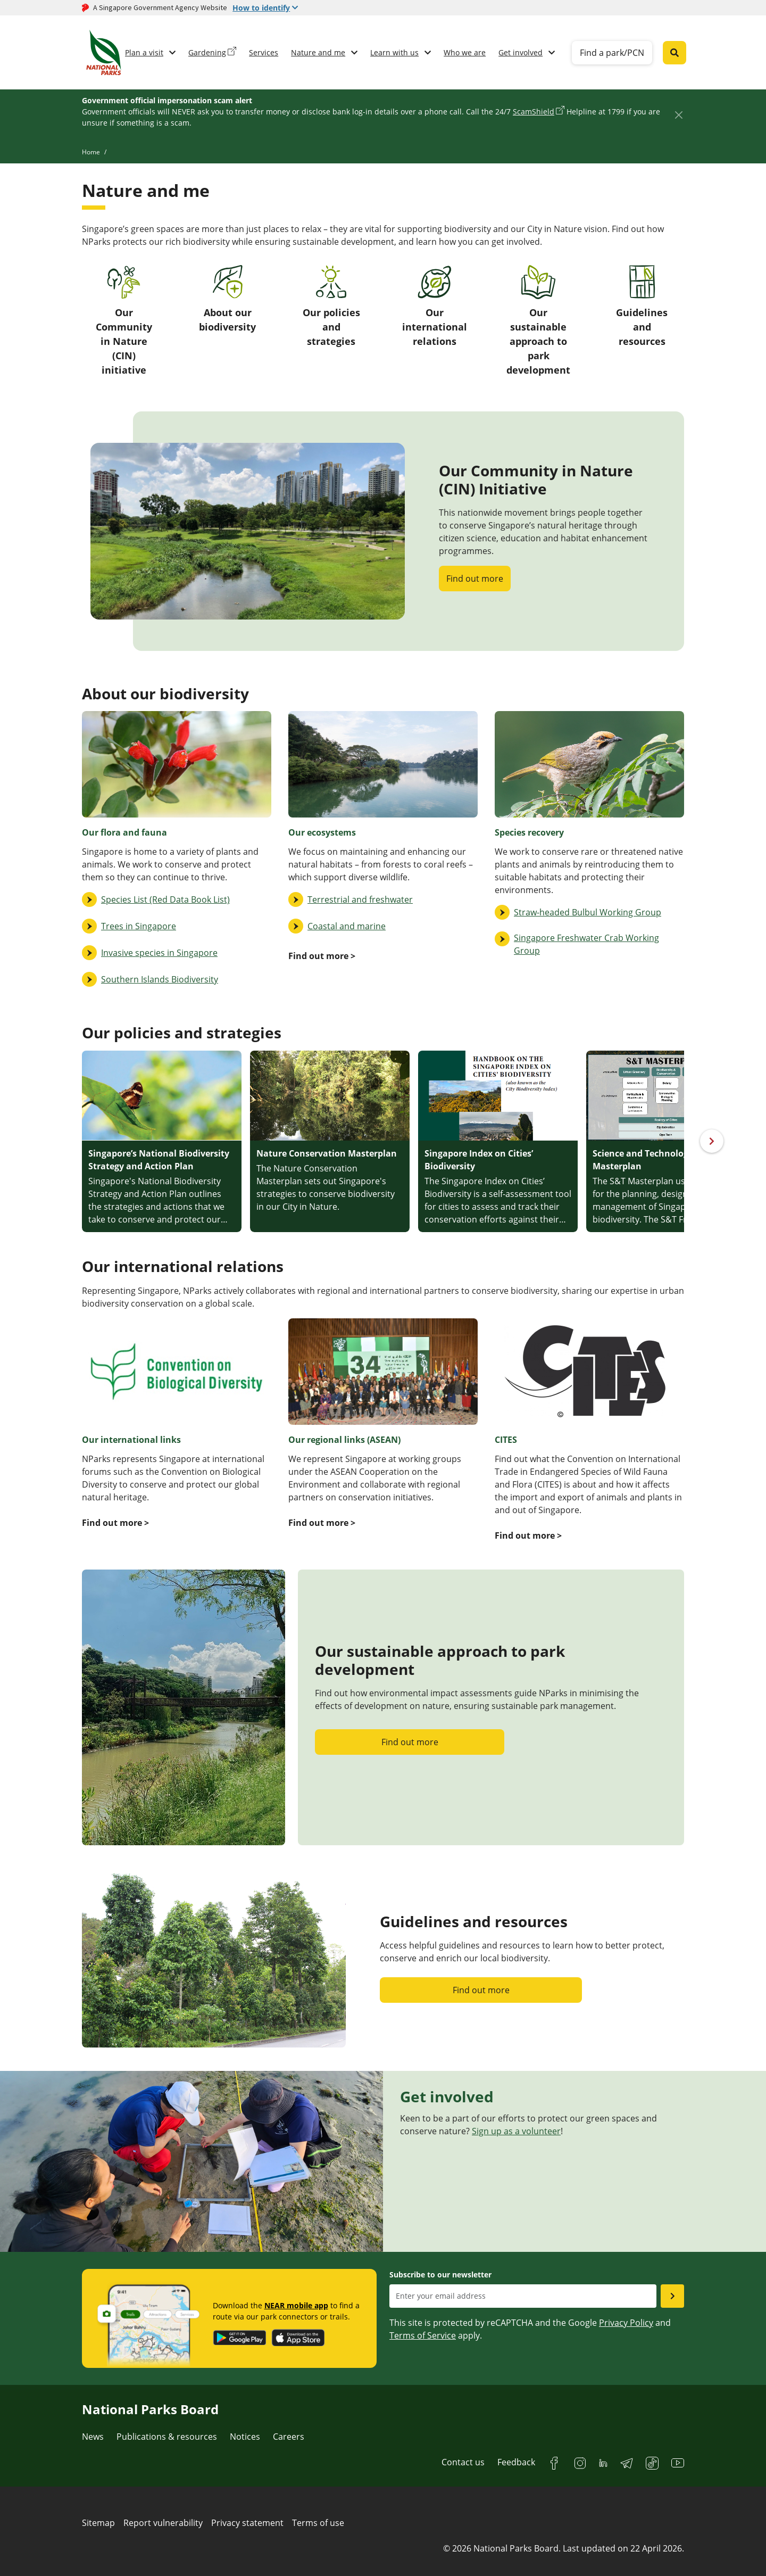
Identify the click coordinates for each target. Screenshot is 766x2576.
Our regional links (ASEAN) (344, 1440)
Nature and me (318, 52)
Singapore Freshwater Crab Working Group (586, 944)
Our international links (131, 1440)
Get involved (520, 52)
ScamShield (533, 111)
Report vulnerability (163, 2523)
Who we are (465, 52)
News (93, 2436)
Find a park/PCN (612, 53)
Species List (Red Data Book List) (165, 899)
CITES (506, 1440)
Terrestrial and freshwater (360, 899)
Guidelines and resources (642, 306)
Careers (288, 2436)
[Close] (678, 114)
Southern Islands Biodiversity (159, 979)
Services (263, 52)
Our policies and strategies (331, 306)
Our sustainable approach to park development (538, 320)
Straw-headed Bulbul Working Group (587, 912)
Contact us (463, 2462)
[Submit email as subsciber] (672, 2296)
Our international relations (434, 306)
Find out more (474, 578)
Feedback (516, 2462)
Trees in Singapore (138, 926)
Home (91, 151)
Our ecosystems (322, 832)
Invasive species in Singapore (159, 953)
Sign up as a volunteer (516, 2131)
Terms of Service (422, 2335)
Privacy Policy (626, 2323)
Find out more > (528, 1535)
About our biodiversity (227, 299)
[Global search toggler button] (674, 52)
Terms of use (318, 2523)
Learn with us (394, 52)
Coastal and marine (346, 926)
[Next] (711, 1141)
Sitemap (98, 2523)
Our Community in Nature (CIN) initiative (124, 320)
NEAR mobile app (296, 2305)
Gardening (207, 52)
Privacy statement (247, 2523)
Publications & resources (166, 2436)
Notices (245, 2436)
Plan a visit (144, 52)
